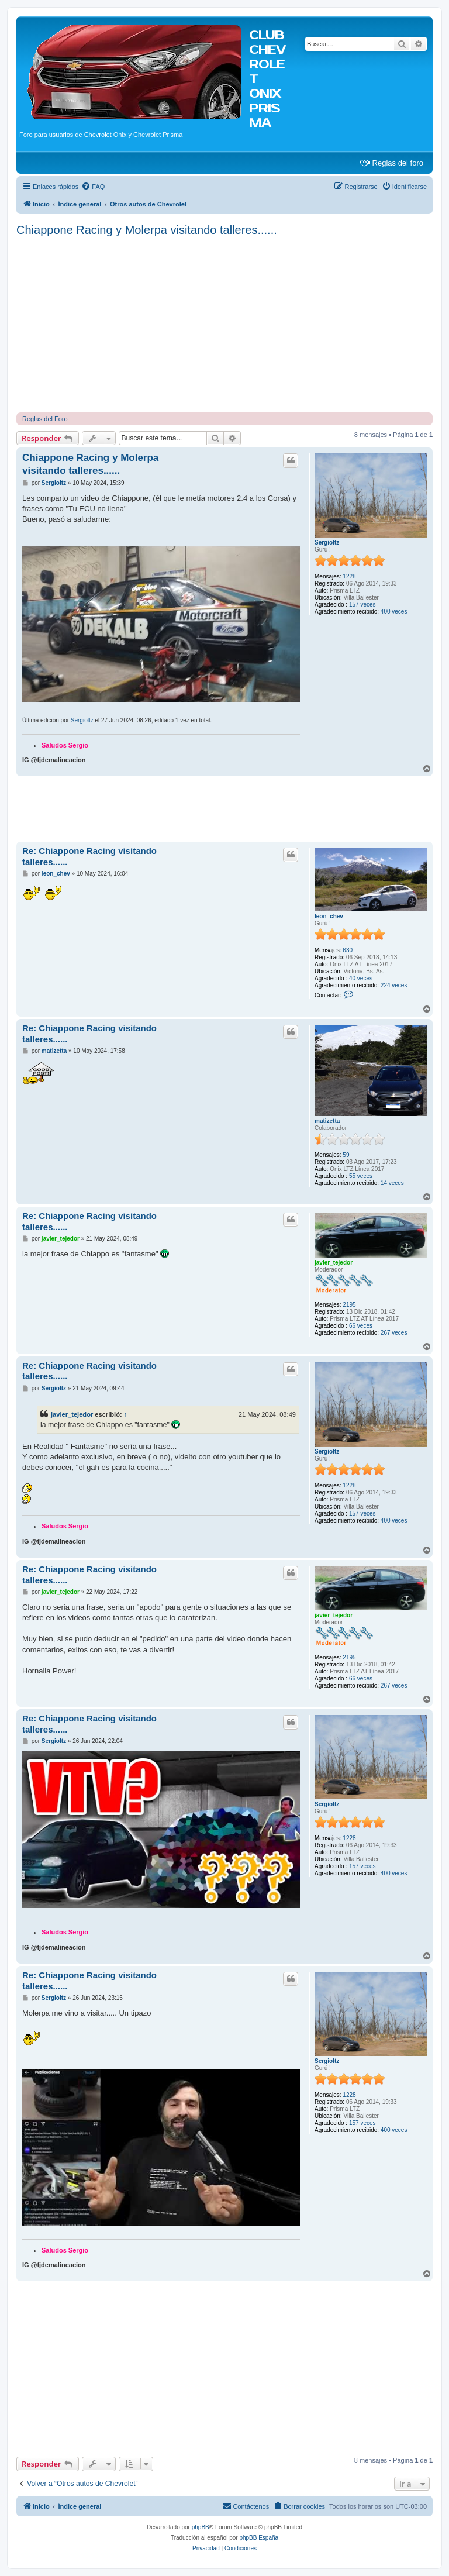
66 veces (360, 1326)
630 (348, 950)
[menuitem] (93, 187)
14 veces (392, 1183)
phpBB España (258, 2537)
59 (346, 1155)
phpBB (200, 2527)
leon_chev (329, 916)
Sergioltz (327, 542)
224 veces (394, 985)
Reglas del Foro (45, 418)
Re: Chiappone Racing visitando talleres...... (89, 856)
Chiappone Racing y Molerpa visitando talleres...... (146, 229)
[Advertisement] (224, 325)
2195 (349, 1304)
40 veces (360, 978)
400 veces (394, 611)
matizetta (327, 1121)
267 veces (394, 1333)
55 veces (360, 1176)
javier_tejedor (334, 1262)
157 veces (362, 604)
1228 (349, 576)
